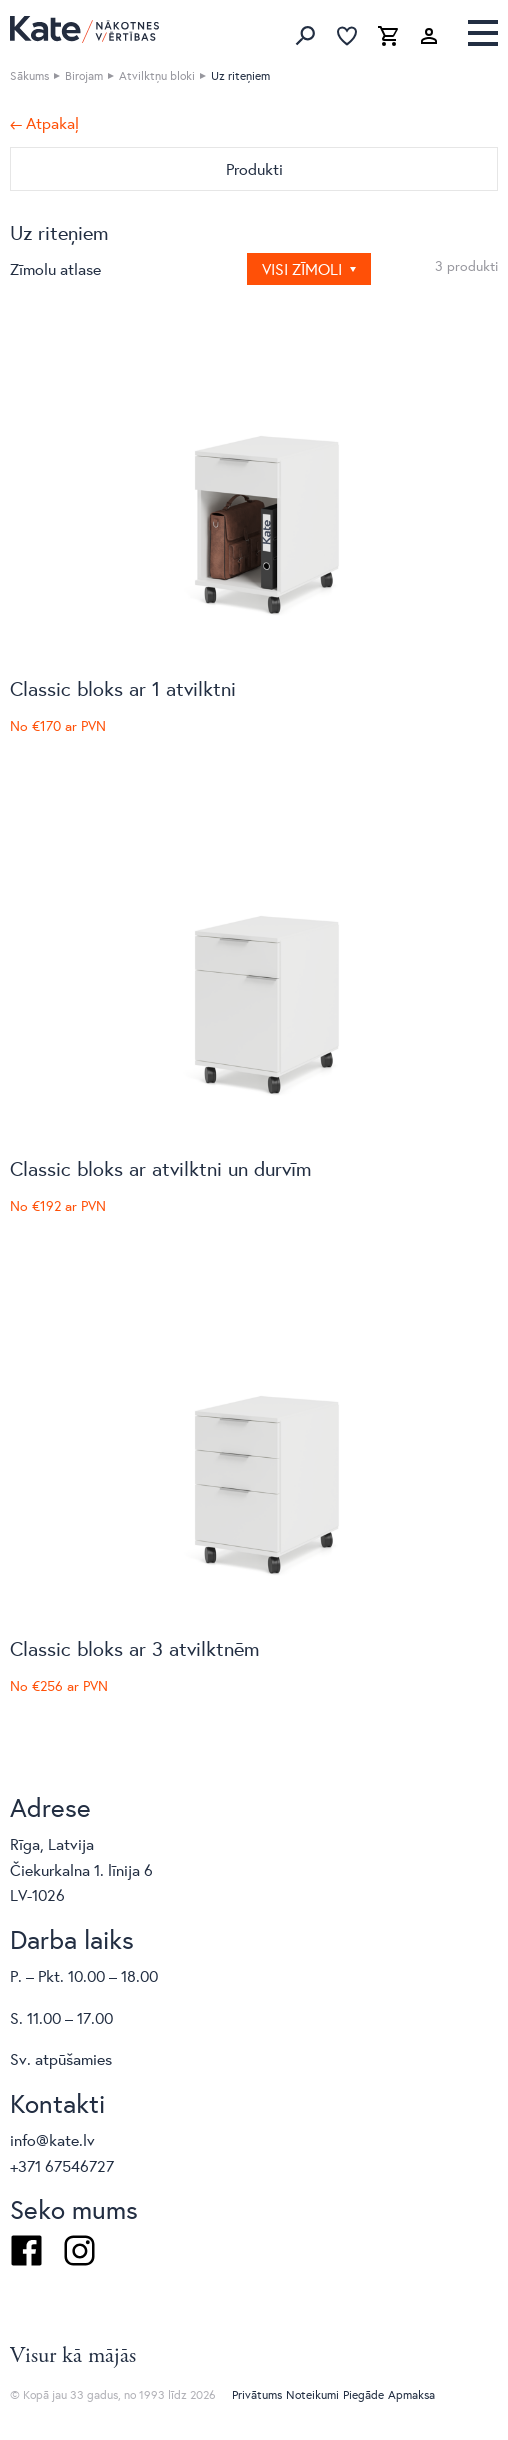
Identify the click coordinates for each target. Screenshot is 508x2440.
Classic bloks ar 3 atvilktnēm (135, 1648)
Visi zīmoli (304, 268)
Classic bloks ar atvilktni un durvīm (161, 1168)
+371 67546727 (62, 2165)
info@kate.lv (52, 2139)
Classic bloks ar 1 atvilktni (123, 688)
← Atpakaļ (44, 123)
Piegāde (363, 2394)
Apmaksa (411, 2394)
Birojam (84, 75)
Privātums (257, 2394)
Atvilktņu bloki (157, 75)
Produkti (254, 168)
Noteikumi (312, 2394)
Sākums (29, 75)
